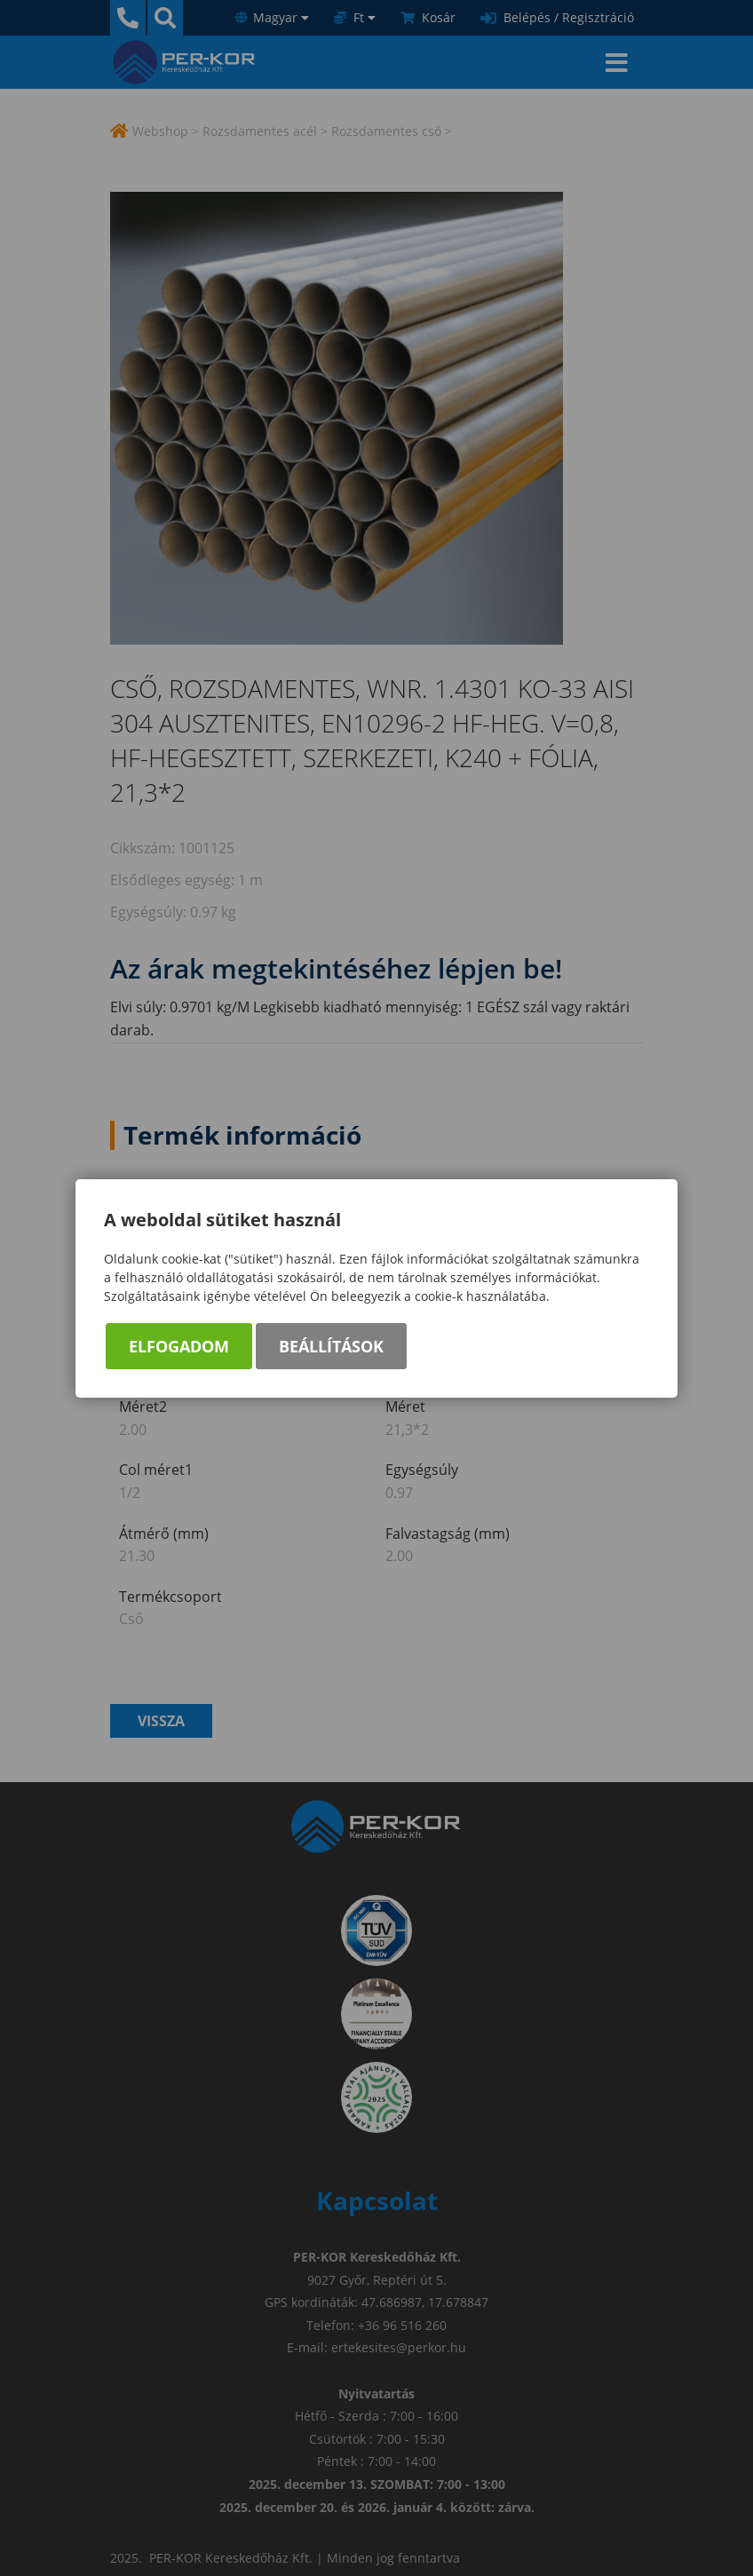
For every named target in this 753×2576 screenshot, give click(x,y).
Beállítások (331, 1346)
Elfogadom (179, 1346)
